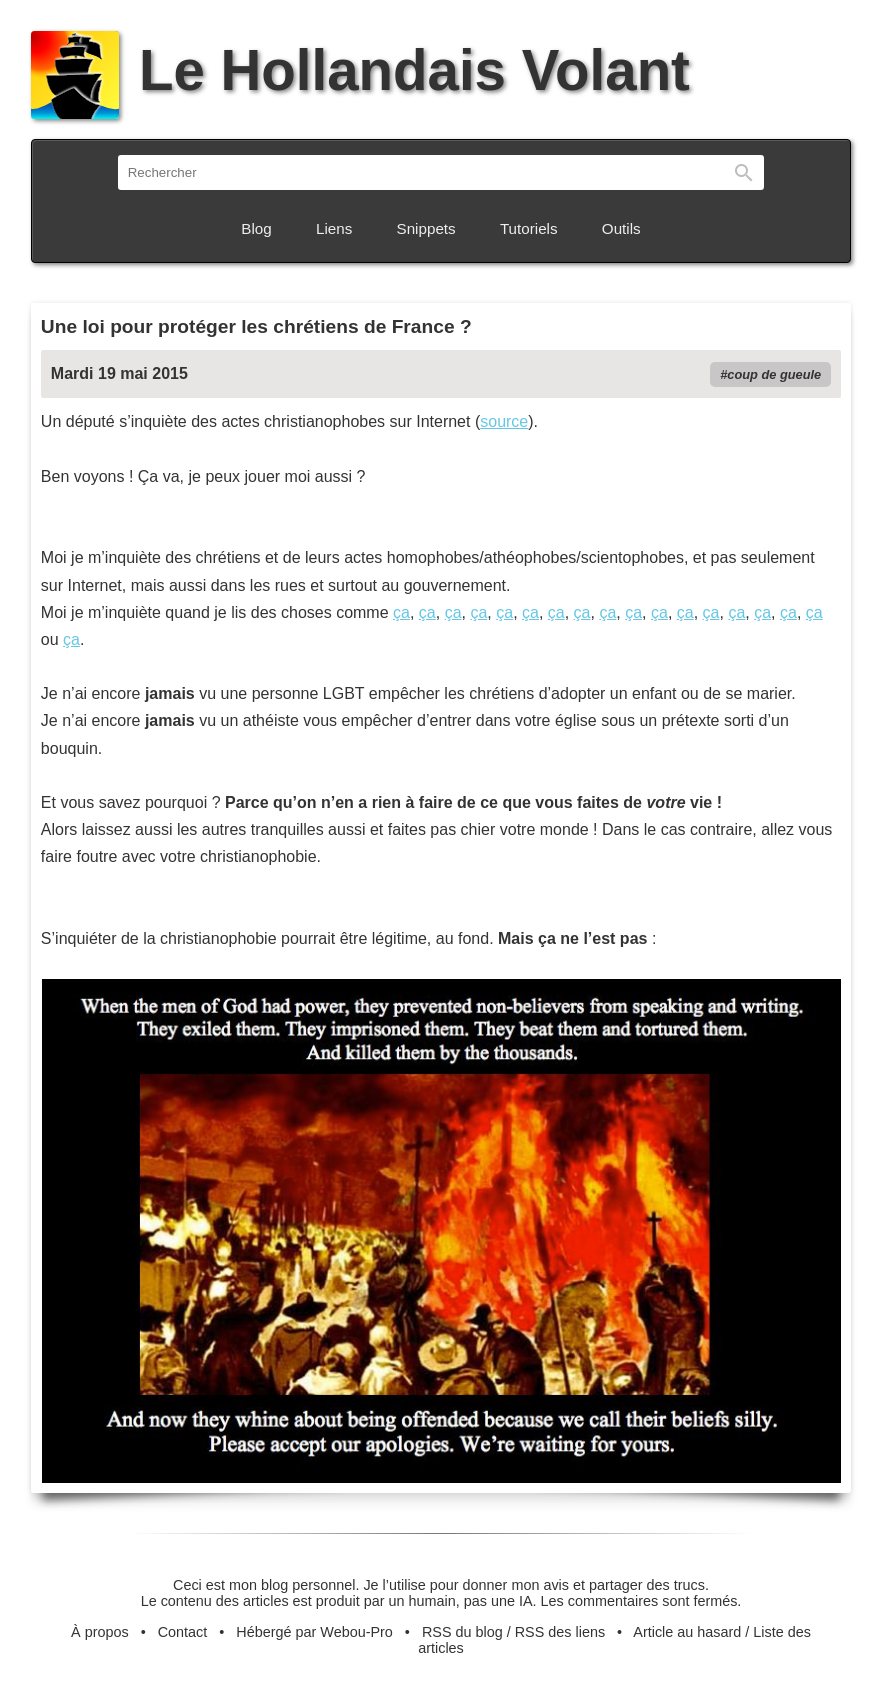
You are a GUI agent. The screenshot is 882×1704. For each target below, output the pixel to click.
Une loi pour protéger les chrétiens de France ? (256, 326)
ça (401, 612)
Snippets (426, 228)
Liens (334, 228)
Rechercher (744, 172)
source (504, 421)
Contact (183, 1632)
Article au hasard (687, 1632)
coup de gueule (774, 374)
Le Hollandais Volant (360, 70)
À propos (100, 1632)
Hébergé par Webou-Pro (314, 1632)
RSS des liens (560, 1632)
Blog (256, 228)
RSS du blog (462, 1632)
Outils (621, 228)
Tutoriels (529, 228)
